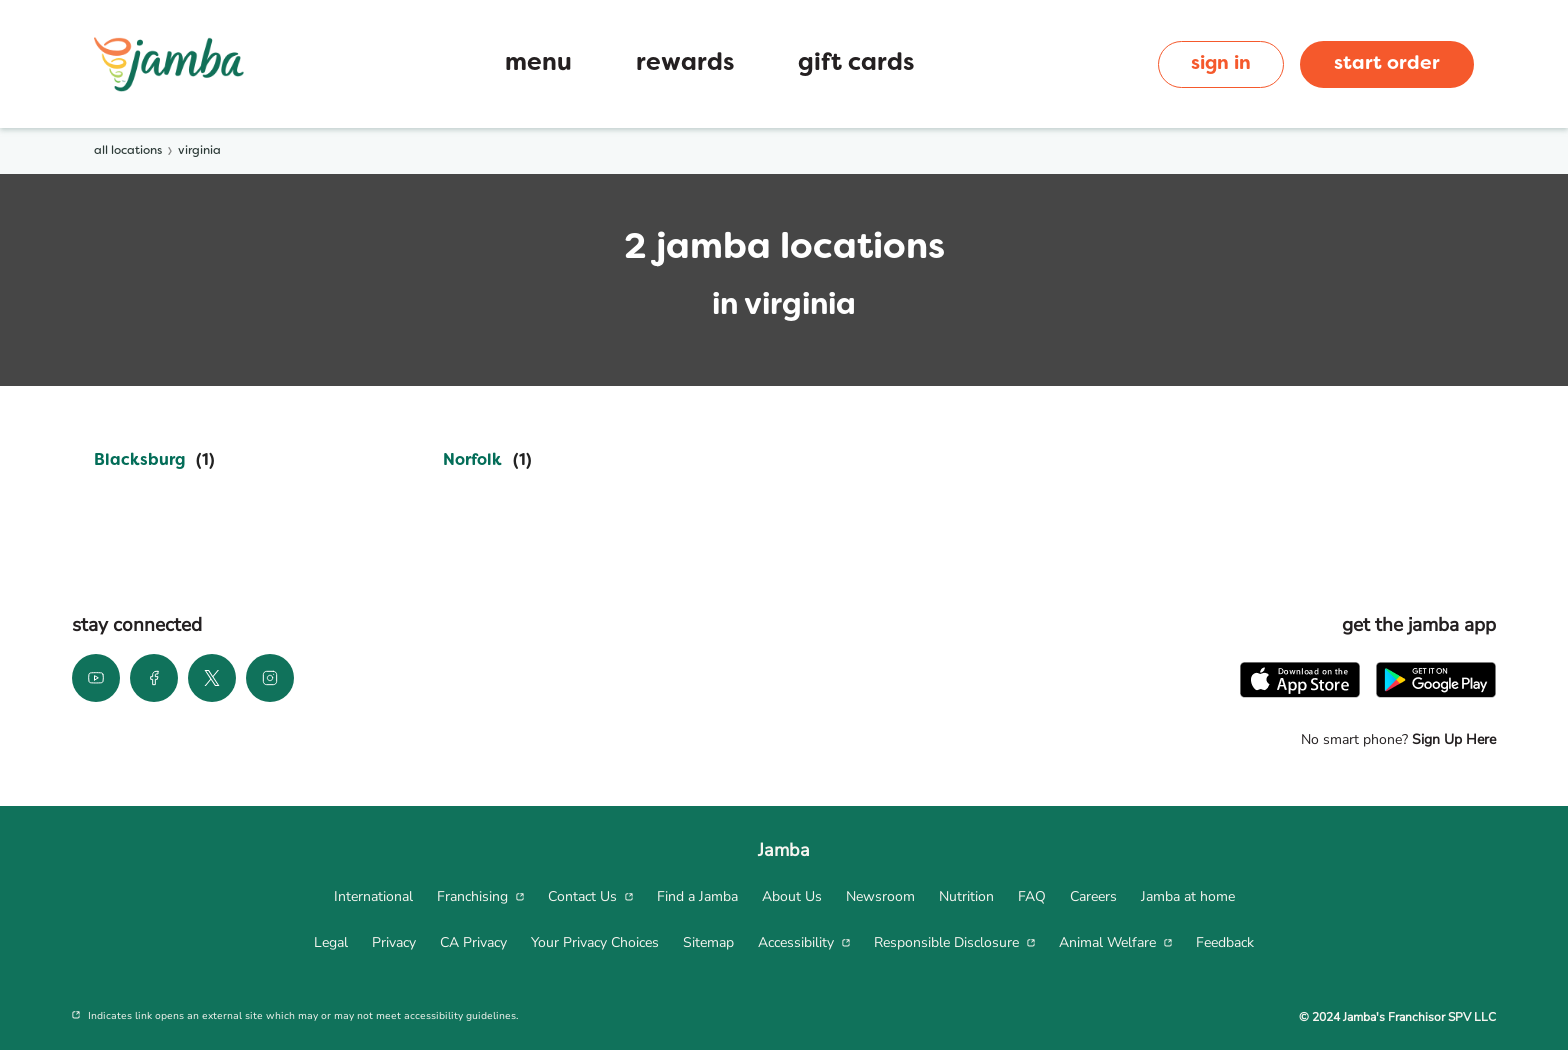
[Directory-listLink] (154, 461)
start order (1387, 64)
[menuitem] (373, 897)
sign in (1221, 64)
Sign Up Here (1452, 739)
